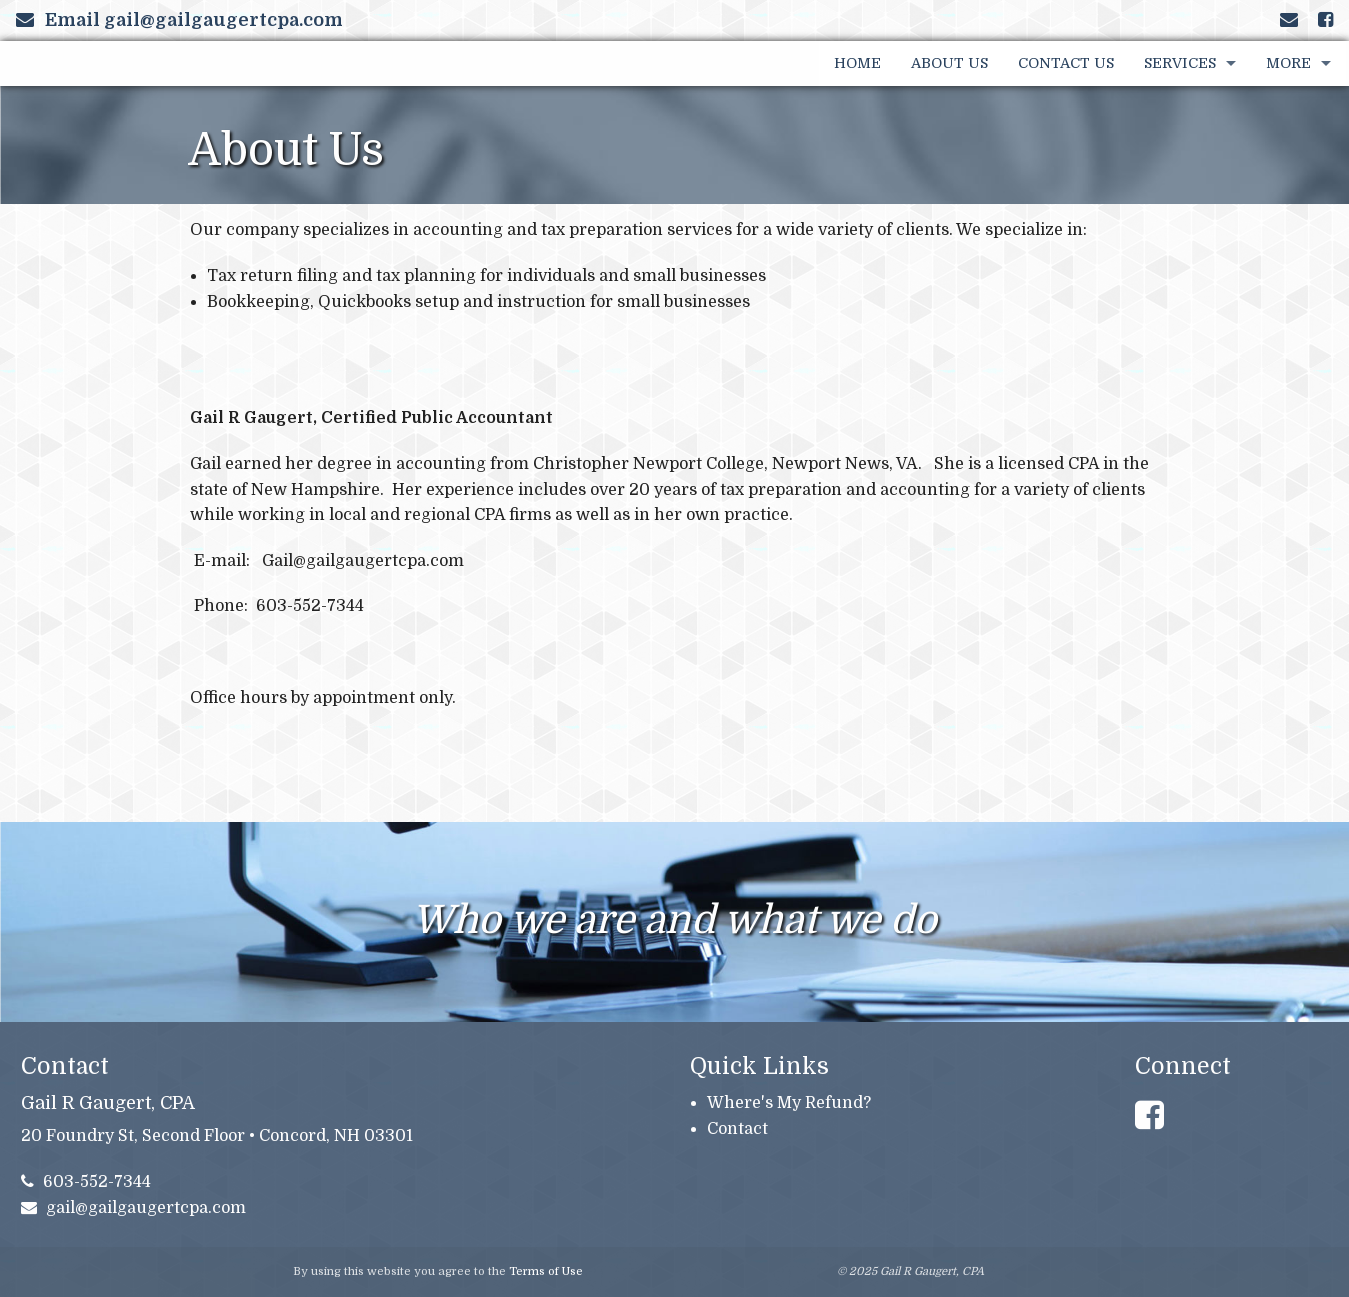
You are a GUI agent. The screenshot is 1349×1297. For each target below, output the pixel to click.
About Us (949, 63)
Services (1180, 63)
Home (857, 63)
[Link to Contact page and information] (1289, 20)
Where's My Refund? (789, 1103)
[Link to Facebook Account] (1325, 20)
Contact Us (1066, 63)
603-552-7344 (86, 1182)
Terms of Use (546, 1271)
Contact (737, 1129)
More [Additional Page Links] (1288, 63)
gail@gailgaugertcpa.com (134, 1208)
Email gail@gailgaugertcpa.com (179, 20)
